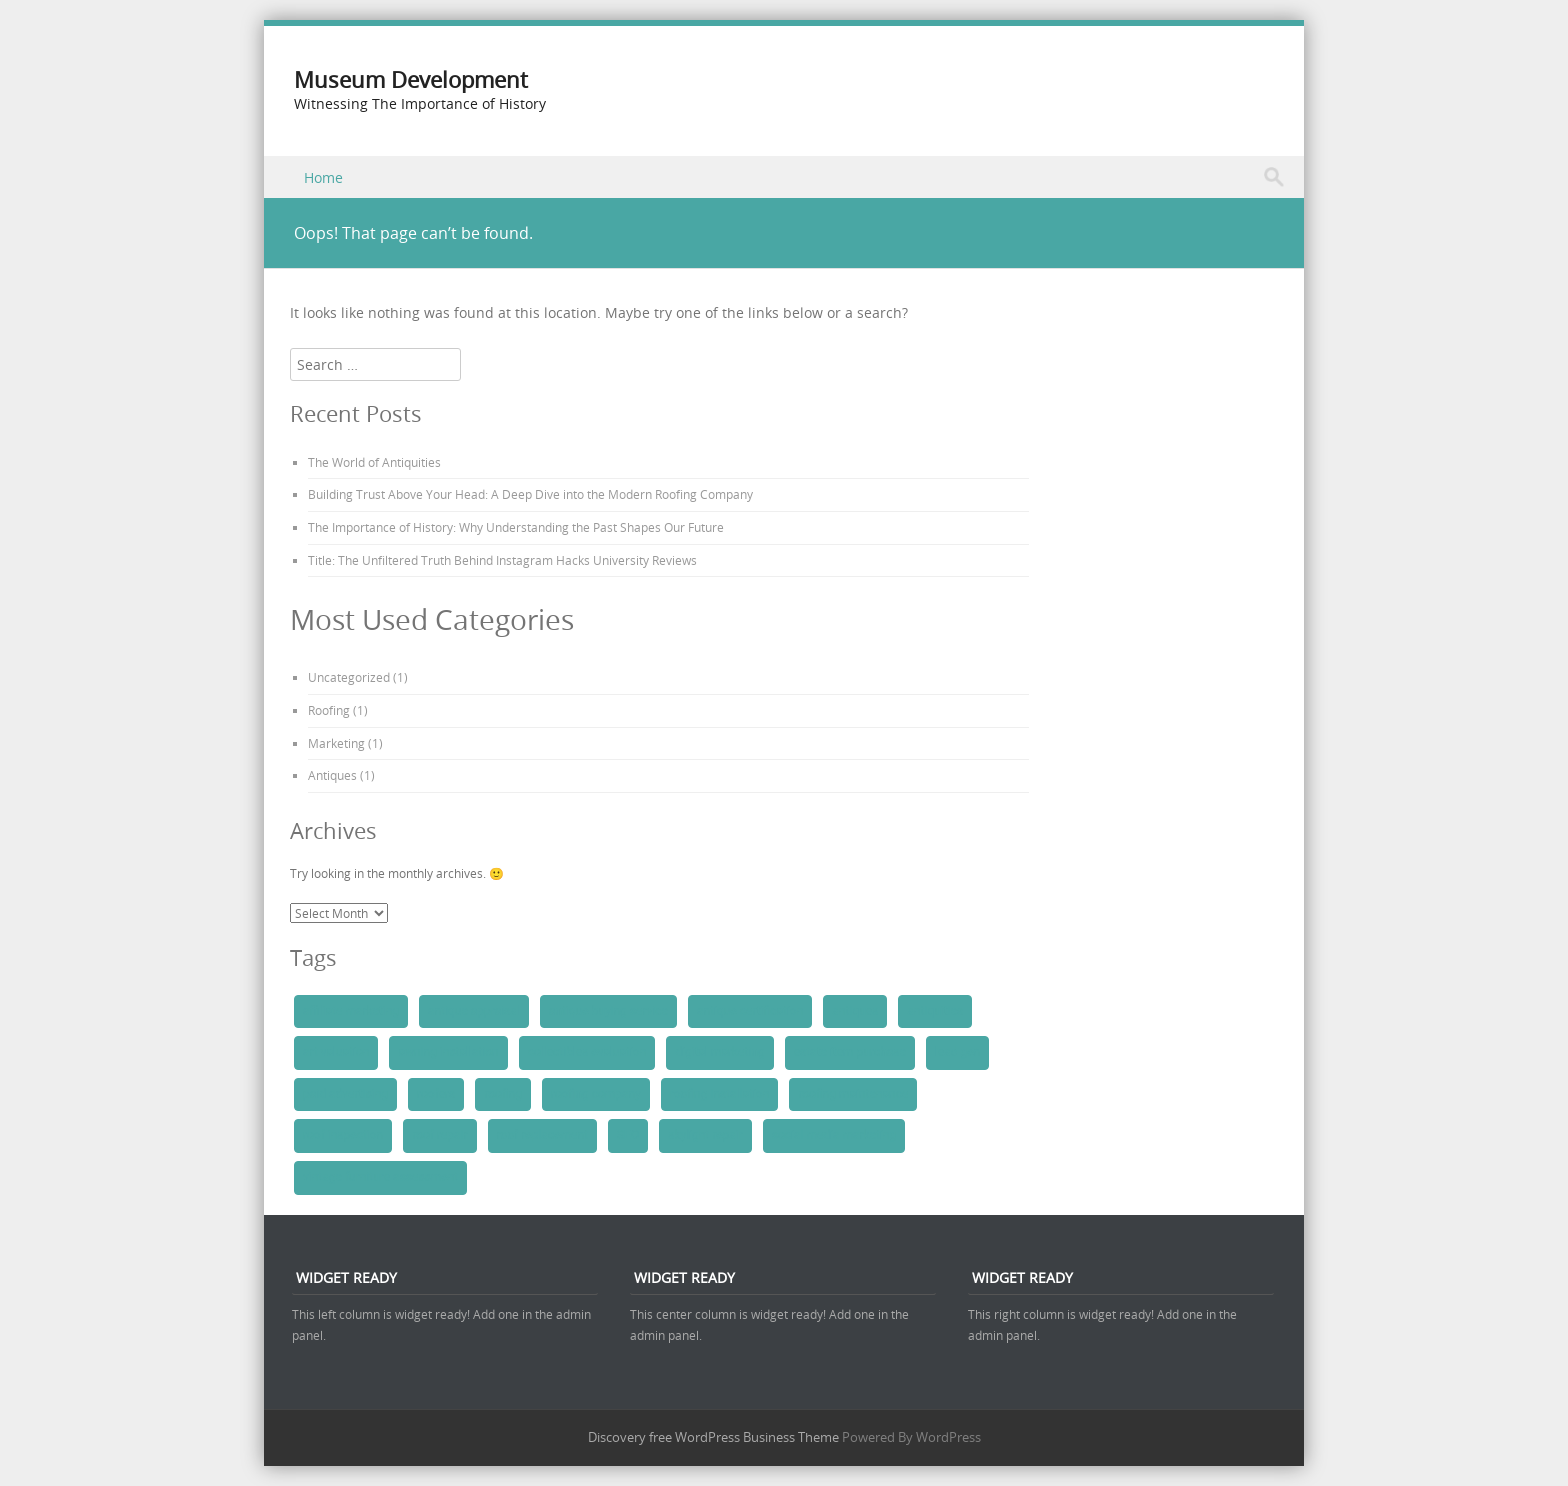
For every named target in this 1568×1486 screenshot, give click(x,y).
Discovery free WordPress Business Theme (713, 1437)
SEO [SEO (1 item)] (628, 1135)
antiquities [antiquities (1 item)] (935, 1011)
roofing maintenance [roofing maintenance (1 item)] (853, 1094)
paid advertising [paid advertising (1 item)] (345, 1094)
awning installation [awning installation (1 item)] (448, 1052)
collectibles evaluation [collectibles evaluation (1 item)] (587, 1052)
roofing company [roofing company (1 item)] (596, 1094)
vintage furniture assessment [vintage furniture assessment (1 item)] (380, 1177)
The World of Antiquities (374, 462)
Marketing (336, 743)
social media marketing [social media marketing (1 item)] (834, 1135)
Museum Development (411, 79)
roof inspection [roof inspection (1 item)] (343, 1135)
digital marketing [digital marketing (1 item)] (719, 1052)
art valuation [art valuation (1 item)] (336, 1052)
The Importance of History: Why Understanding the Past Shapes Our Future (516, 527)
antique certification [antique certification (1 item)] (750, 1011)
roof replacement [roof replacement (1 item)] (542, 1135)
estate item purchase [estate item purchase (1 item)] (850, 1052)
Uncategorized (349, 677)
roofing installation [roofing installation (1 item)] (720, 1094)
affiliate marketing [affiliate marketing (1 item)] (351, 1011)
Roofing (329, 710)
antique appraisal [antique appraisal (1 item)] (474, 1011)
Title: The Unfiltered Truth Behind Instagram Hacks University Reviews (502, 560)
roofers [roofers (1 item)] (436, 1094)
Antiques (332, 775)
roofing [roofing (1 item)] (503, 1094)
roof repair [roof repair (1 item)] (439, 1135)
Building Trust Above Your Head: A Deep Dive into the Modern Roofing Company (530, 494)
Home (323, 177)
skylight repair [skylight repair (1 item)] (705, 1135)
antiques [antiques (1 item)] (855, 1011)
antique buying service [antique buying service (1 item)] (608, 1011)
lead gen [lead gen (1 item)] (957, 1052)
